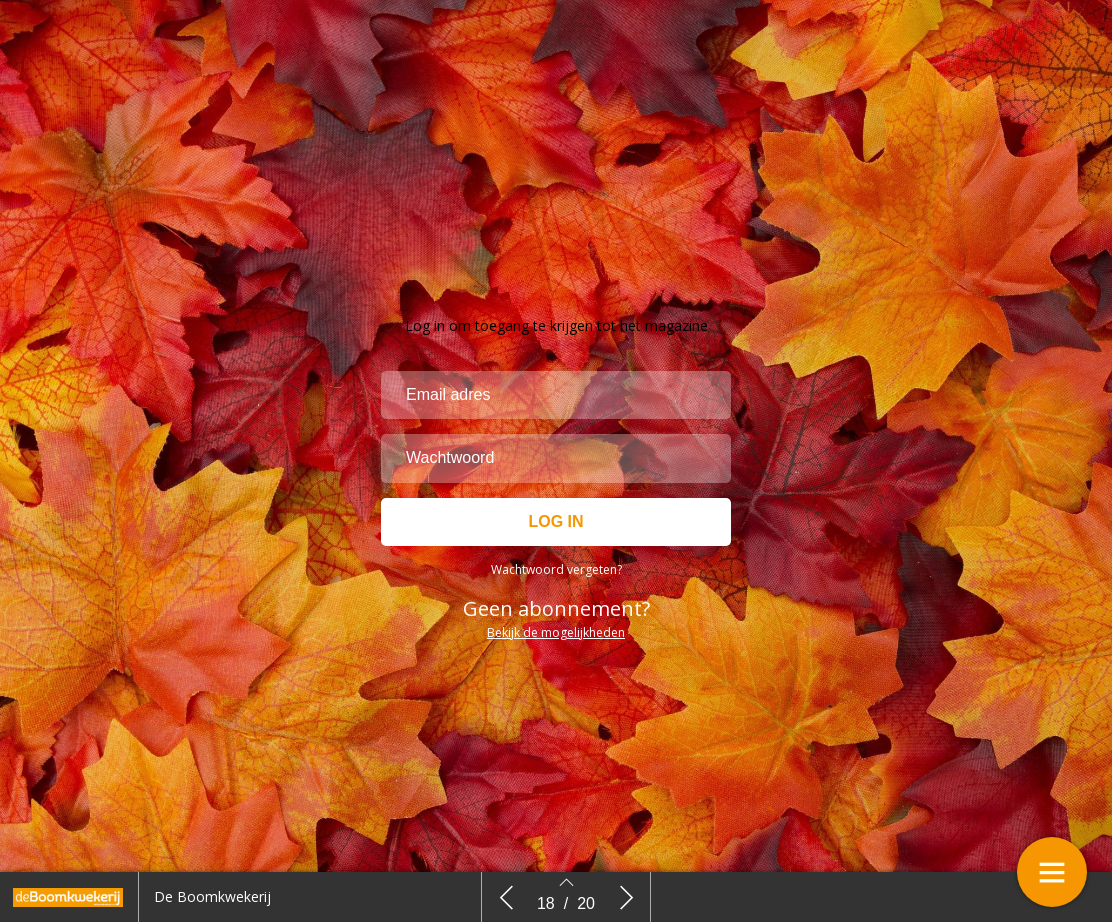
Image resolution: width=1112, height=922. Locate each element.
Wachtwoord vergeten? (556, 569)
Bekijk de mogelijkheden (556, 632)
